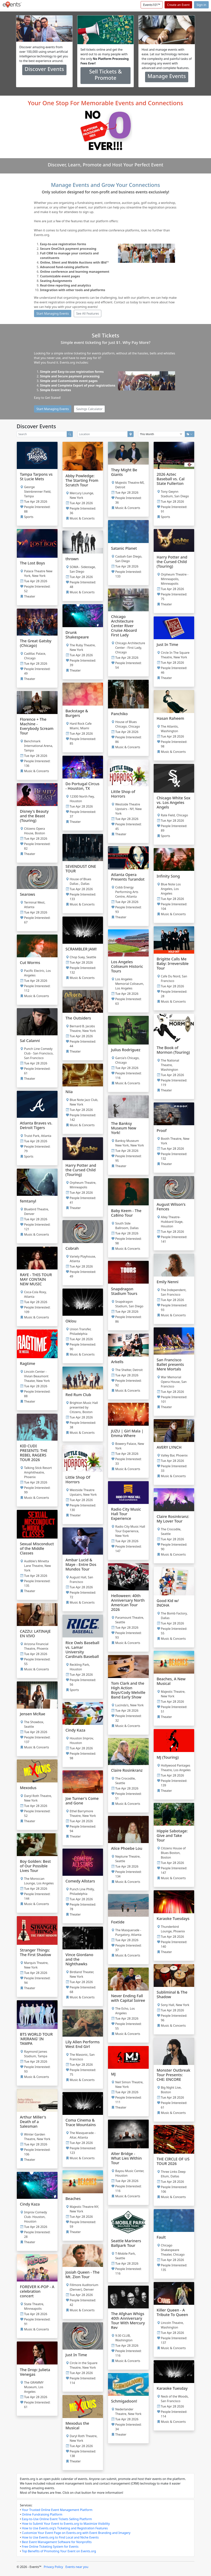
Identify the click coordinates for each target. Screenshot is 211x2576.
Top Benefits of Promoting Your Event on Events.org (59, 2551)
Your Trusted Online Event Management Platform (57, 2510)
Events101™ (151, 5)
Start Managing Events (53, 313)
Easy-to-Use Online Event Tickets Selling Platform (57, 2519)
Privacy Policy (53, 2567)
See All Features (87, 313)
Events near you (76, 2567)
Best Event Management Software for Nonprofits (57, 2542)
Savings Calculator (89, 409)
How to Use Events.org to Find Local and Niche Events (60, 2537)
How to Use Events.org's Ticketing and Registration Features (65, 2528)
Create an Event (178, 5)
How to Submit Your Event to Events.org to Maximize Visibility (66, 2523)
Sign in (201, 5)
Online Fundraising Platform (42, 2514)
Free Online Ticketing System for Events (50, 2546)
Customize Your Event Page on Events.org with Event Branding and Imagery (76, 2533)
